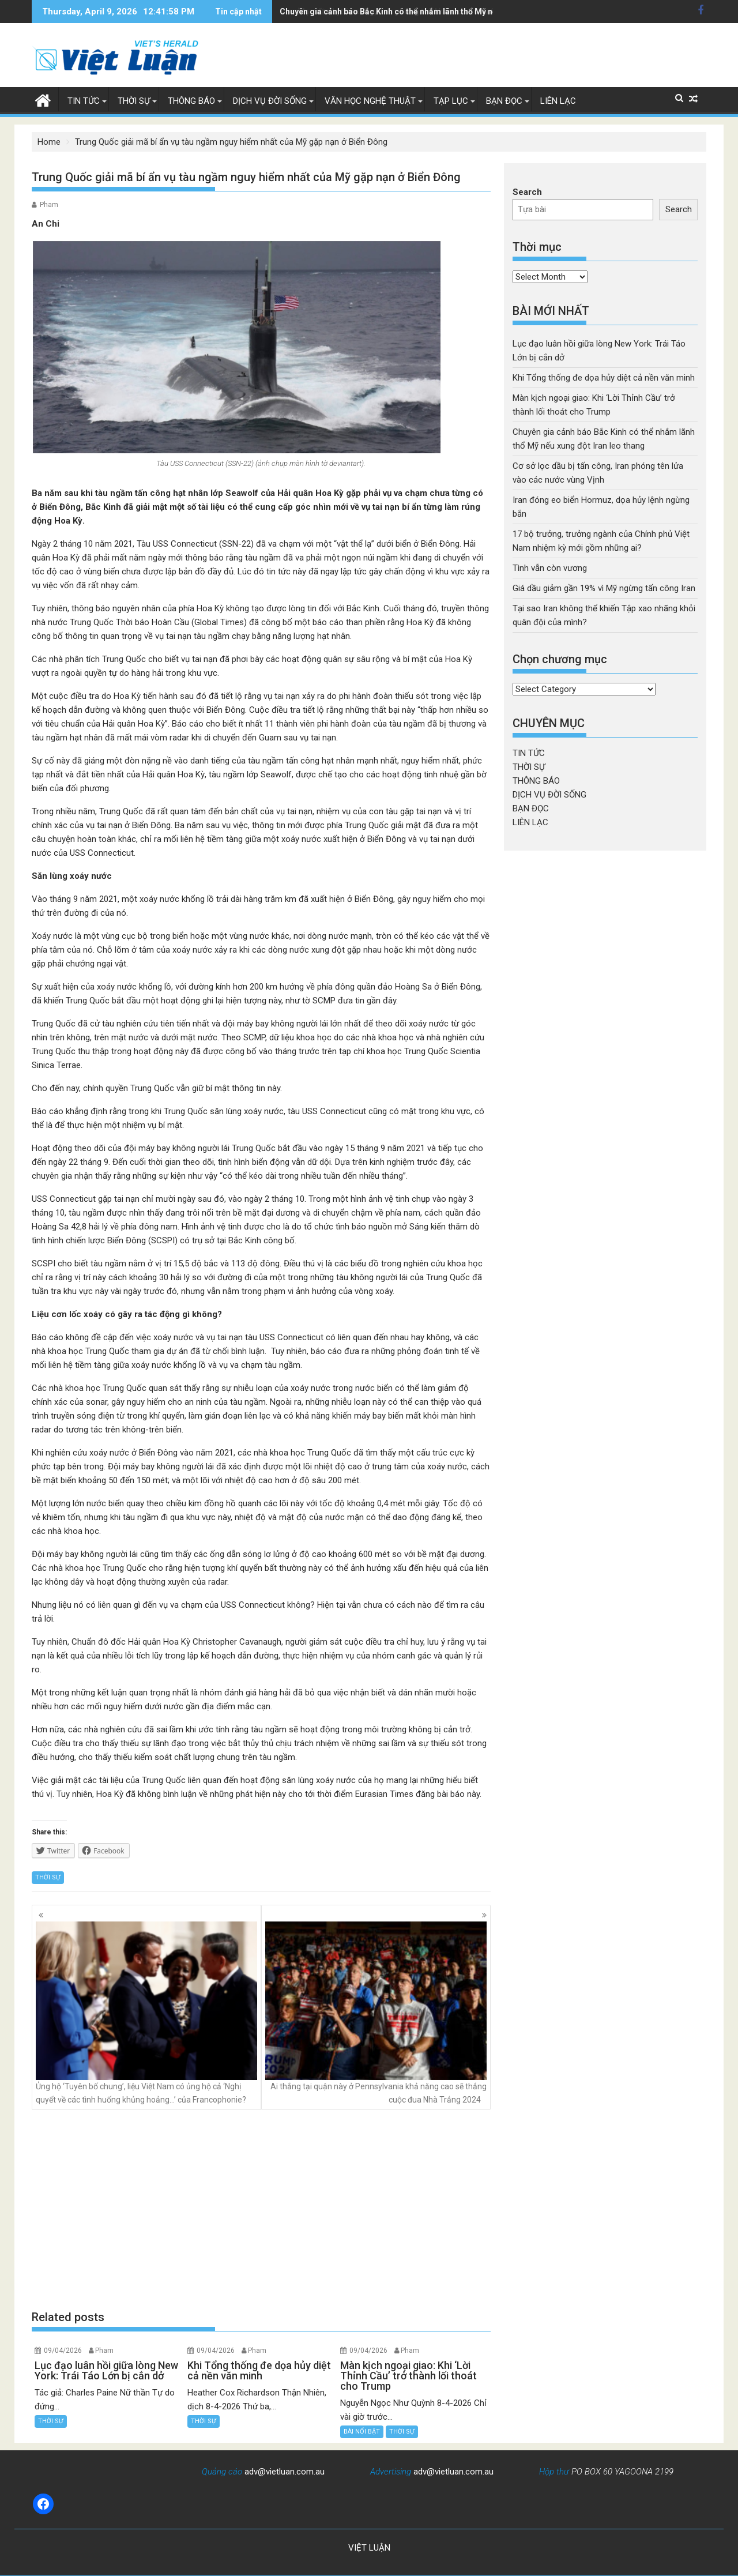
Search (527, 192)
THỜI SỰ (134, 101)
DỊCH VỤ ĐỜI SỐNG (270, 101)
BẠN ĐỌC (504, 101)
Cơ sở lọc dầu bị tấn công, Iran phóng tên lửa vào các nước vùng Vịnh (408, 11)
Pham (49, 205)
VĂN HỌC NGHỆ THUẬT (370, 101)
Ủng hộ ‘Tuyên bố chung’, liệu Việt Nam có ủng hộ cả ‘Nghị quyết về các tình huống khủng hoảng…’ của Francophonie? (146, 2012)
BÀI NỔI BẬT (362, 2431)
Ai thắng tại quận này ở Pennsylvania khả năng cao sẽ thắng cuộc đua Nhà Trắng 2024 (376, 2012)
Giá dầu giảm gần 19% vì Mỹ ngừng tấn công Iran (604, 588)
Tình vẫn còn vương (550, 568)
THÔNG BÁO (191, 101)
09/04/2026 (63, 2350)
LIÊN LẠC (558, 101)
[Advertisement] (261, 2210)
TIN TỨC (83, 101)
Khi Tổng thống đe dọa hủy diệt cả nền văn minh (604, 378)
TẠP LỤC (451, 101)
